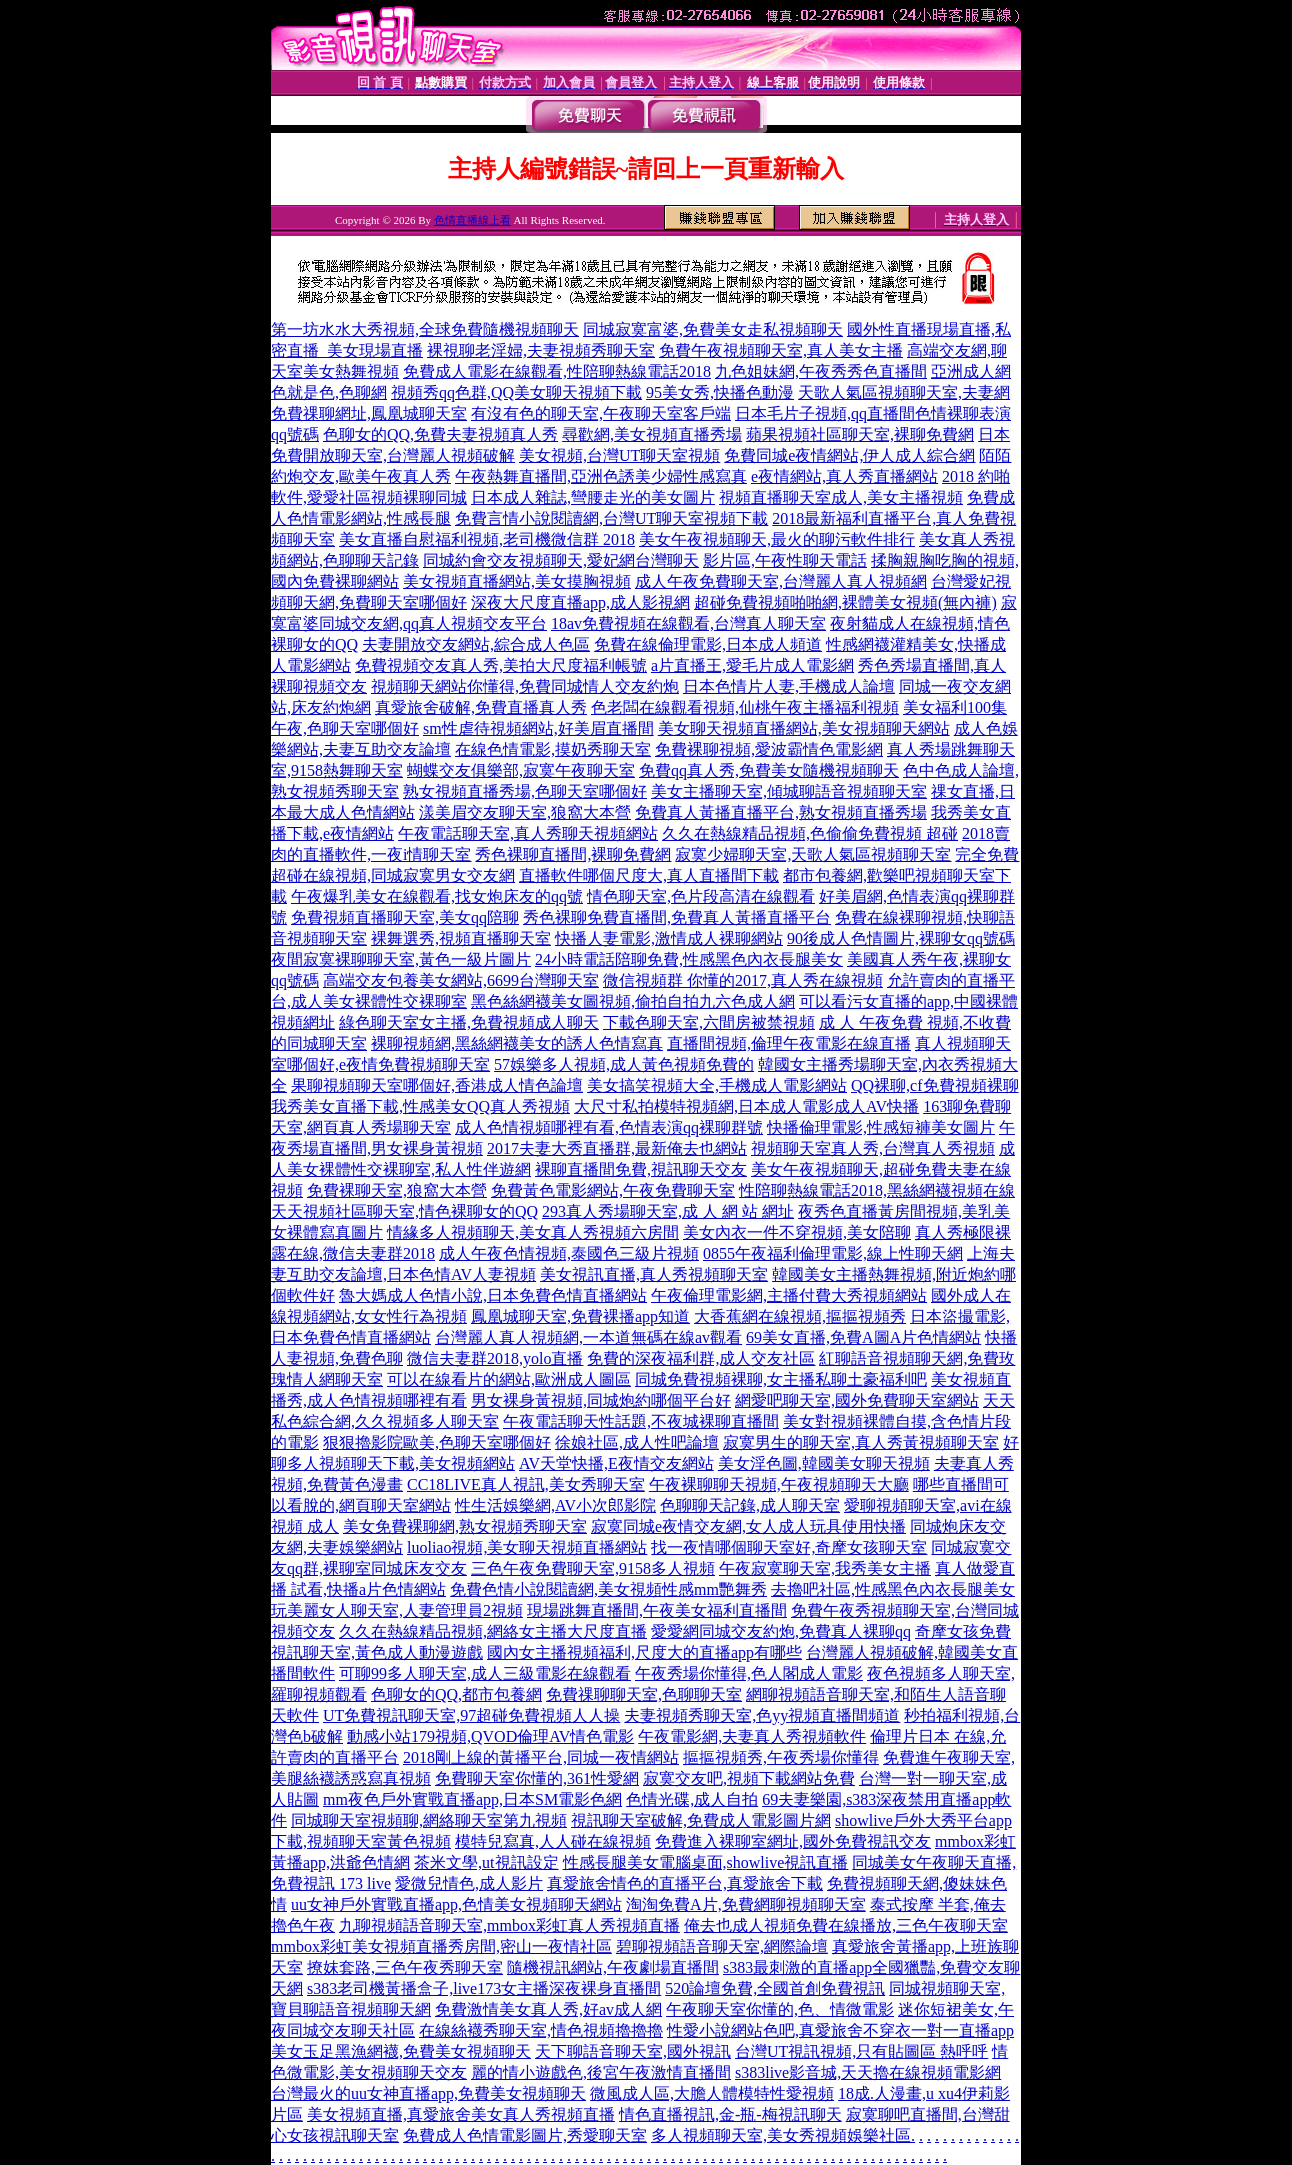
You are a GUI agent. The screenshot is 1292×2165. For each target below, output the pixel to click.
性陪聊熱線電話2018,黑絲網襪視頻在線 (877, 1190)
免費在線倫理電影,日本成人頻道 (708, 644)
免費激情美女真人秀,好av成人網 (548, 2009)
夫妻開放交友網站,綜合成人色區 (476, 644)
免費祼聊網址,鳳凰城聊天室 (369, 413)
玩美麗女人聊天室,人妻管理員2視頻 (397, 1610)
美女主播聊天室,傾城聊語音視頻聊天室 (789, 791)
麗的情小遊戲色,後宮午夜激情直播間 (601, 2072)
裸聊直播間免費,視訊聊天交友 (641, 1169)
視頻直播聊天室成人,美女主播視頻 (841, 497)
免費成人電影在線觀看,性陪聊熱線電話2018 (557, 371)
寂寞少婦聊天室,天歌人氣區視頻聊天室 (813, 854)
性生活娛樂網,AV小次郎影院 (555, 1505)
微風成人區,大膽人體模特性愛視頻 (712, 2093)
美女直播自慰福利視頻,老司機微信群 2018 (487, 539)
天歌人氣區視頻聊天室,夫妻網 (904, 392)
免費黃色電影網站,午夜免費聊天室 (613, 1190)
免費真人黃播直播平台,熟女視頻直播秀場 (781, 812)
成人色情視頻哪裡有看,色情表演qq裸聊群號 (609, 1127)
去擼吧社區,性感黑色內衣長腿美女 (893, 1589)
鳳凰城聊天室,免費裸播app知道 (580, 1316)
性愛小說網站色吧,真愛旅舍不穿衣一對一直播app (840, 2030)
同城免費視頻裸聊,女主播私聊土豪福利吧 (781, 1379)
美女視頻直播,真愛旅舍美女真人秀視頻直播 (461, 2114)
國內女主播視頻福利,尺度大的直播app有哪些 (644, 1652)
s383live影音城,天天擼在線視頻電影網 (868, 2072)
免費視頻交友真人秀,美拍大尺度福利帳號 (501, 665)
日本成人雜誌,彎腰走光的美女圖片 (593, 497)
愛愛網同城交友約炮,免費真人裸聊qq (781, 1631)
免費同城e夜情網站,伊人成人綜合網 (849, 455)
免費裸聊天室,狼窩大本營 (397, 1190)
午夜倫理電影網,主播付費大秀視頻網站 (789, 1295)
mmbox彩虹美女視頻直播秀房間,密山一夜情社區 (441, 1946)
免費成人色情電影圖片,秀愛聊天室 (525, 2135)
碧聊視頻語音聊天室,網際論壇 (722, 1946)
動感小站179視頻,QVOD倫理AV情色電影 (490, 1736)
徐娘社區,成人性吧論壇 (637, 1442)
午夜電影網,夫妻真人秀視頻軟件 (752, 1736)
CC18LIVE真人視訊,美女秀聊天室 (526, 1484)
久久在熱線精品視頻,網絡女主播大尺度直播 (493, 1631)
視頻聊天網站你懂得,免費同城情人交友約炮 (525, 686)
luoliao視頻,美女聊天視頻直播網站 (527, 1547)
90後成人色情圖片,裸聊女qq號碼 (901, 938)
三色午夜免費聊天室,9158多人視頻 (593, 1568)
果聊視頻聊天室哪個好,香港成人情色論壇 (437, 1085)
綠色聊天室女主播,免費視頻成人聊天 (469, 1022)
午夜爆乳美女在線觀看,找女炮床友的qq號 (437, 896)
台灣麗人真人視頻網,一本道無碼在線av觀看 (588, 1337)
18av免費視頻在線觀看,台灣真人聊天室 (688, 623)
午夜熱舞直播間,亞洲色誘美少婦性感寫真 (601, 476)
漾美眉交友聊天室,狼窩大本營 (525, 812)
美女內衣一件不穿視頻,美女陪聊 (797, 1232)
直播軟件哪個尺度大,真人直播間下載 (649, 875)
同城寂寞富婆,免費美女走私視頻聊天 (713, 329)
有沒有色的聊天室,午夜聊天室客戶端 (601, 413)
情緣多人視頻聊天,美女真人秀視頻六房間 (533, 1232)
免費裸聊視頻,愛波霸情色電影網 (769, 749)
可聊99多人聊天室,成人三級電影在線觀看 (485, 1673)
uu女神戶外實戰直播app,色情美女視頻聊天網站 (456, 1904)
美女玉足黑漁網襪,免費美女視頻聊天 (401, 2051)
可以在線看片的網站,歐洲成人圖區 (509, 1379)
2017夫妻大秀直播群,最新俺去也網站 (617, 1148)
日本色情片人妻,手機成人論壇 (789, 686)
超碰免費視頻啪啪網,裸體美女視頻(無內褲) (845, 602)
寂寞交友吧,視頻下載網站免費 (749, 1778)
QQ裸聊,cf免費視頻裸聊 (935, 1085)
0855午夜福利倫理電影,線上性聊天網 (833, 1253)
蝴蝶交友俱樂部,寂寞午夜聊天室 (521, 770)
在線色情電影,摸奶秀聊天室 (553, 749)
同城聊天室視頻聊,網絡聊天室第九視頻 (429, 1820)
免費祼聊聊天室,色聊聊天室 (644, 1694)
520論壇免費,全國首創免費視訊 (775, 1988)
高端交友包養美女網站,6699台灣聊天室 (461, 980)
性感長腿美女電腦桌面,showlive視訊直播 (706, 1862)
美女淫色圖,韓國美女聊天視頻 (824, 1463)
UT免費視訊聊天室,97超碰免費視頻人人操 (471, 1715)
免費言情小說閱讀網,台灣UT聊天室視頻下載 (611, 518)
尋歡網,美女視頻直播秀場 (652, 434)
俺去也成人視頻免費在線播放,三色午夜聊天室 (846, 1925)
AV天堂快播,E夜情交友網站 (616, 1463)
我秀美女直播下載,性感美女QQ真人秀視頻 (420, 1106)
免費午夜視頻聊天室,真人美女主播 (781, 350)
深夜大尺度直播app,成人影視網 (580, 602)
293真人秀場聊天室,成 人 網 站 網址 (668, 1211)
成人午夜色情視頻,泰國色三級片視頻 (569, 1253)
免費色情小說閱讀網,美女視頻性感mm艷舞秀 (608, 1589)
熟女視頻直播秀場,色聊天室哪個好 (525, 791)
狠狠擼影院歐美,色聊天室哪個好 (437, 1442)
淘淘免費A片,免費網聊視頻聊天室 (746, 1904)
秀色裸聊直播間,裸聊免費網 (573, 854)
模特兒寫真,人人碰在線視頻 (553, 1841)
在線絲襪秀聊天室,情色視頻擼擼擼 (541, 2030)
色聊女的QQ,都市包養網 (456, 1694)
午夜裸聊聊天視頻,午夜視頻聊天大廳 (779, 1484)
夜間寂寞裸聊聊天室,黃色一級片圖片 (401, 959)
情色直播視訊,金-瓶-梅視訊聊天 (730, 2114)
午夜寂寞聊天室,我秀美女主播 (825, 1568)
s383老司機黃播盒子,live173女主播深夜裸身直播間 (484, 1988)
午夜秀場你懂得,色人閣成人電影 (749, 1673)
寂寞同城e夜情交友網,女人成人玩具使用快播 (748, 1526)
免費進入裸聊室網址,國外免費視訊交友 (793, 1841)
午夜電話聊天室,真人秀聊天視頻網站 (528, 833)
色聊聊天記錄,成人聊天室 (750, 1505)
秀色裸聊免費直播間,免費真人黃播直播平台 (677, 917)
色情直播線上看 (472, 220)
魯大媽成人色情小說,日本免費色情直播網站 (493, 1295)
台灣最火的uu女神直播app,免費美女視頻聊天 (428, 2093)
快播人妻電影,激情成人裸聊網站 (669, 938)
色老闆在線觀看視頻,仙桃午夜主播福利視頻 (745, 707)
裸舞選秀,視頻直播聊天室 (461, 938)
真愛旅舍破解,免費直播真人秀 (481, 707)
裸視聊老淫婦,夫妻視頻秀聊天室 (541, 350)
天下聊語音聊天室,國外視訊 (633, 2051)
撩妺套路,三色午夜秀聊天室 (405, 1967)
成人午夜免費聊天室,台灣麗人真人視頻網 (781, 581)
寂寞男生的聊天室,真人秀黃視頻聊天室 (861, 1442)
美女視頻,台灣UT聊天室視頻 (619, 455)
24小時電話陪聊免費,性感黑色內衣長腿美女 (689, 959)
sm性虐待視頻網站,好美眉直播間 (538, 728)
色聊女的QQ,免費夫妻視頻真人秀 (440, 434)
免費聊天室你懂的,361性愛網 (537, 1778)
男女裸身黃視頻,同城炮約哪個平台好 (601, 1400)
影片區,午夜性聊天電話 (785, 560)
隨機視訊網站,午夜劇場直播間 (613, 1967)
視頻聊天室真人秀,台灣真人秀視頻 (873, 1148)
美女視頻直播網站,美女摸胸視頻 (517, 581)
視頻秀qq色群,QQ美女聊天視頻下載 (516, 392)
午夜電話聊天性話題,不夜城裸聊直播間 (641, 1421)
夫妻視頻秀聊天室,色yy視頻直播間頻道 (762, 1715)
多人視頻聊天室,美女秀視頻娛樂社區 (781, 2135)
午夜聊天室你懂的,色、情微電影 (780, 2009)
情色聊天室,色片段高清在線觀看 (701, 896)
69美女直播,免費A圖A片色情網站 (863, 1337)
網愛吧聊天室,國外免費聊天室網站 (857, 1400)
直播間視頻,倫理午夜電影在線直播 (789, 1043)
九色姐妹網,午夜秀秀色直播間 (821, 371)
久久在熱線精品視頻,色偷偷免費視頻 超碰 (810, 833)
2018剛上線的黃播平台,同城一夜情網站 (541, 1757)
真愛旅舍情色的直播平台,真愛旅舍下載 (685, 1883)
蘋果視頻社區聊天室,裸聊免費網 (860, 434)
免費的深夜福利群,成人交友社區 (701, 1358)
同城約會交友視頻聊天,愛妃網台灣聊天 (561, 560)
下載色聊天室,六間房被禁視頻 (709, 1022)
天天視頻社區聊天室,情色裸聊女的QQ (404, 1211)
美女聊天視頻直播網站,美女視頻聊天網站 (804, 728)
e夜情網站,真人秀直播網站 (844, 476)
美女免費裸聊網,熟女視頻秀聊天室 (465, 1526)
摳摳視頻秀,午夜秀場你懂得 (781, 1757)
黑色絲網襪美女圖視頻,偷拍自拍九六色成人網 (633, 1001)
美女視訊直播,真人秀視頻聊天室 (654, 1274)
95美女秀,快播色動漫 (720, 392)
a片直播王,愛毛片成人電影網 (752, 665)
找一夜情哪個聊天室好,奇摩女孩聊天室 (789, 1547)
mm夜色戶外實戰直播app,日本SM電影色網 (472, 1799)
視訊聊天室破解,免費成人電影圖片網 (701, 1820)
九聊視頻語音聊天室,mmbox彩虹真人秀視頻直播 (509, 1925)
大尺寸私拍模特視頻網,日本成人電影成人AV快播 (746, 1106)
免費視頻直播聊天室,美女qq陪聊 (405, 917)
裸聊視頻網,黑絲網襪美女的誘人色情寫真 (517, 1043)
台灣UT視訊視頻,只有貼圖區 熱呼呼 (861, 2051)
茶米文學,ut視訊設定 (486, 1862)
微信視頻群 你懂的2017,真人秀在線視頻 (743, 980)
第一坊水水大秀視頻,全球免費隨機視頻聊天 (425, 329)
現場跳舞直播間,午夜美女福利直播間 (657, 1610)
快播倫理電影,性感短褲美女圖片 (881, 1127)
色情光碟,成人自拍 (692, 1799)
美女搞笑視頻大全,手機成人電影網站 (717, 1085)
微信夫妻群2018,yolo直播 (495, 1358)
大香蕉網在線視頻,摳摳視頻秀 (800, 1316)
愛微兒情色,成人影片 (469, 1883)
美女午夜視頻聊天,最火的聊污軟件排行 (777, 539)
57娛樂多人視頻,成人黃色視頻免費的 (624, 1064)
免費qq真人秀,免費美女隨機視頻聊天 (769, 770)
